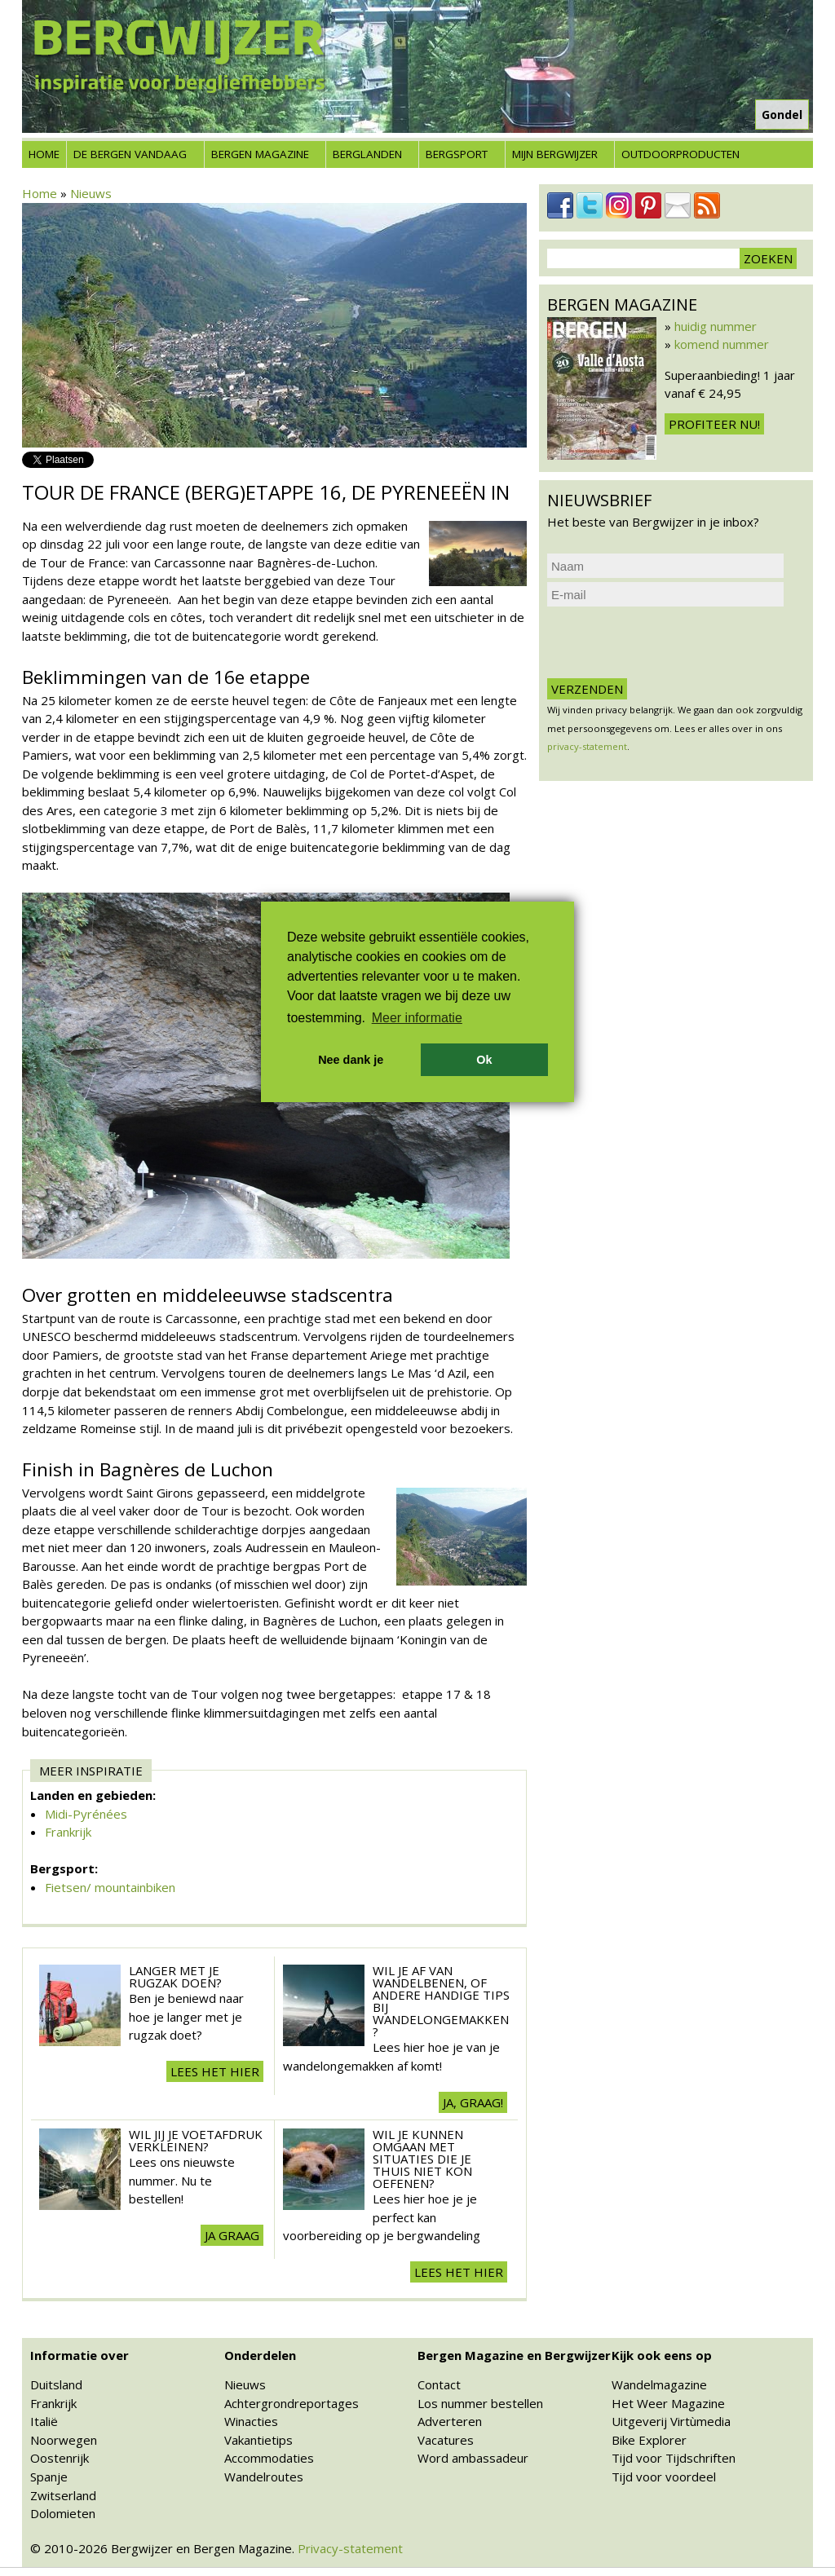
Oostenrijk (59, 2458)
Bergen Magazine (260, 154)
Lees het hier (214, 2071)
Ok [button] (484, 1059)
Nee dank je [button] (350, 1059)
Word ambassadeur (473, 2458)
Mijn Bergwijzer (555, 154)
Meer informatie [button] (417, 1018)
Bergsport (457, 154)
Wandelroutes (263, 2476)
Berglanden (367, 154)
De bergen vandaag (130, 154)
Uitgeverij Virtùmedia (671, 2421)
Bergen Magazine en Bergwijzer (514, 2355)
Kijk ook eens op (662, 2355)
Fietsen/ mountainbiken (110, 1887)
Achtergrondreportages (291, 2403)
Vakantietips (258, 2440)
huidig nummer (715, 326)
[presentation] (671, 642)
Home (44, 154)
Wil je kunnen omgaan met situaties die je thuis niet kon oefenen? (422, 2158)
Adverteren (450, 2421)
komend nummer (721, 344)
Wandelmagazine (659, 2384)
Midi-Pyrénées (86, 1814)
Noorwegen (63, 2440)
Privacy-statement (350, 2548)
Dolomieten (62, 2513)
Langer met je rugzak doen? (175, 1976)
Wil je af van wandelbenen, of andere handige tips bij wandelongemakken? (441, 2001)
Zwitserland (63, 2495)
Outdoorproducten (680, 154)
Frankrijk (68, 1832)
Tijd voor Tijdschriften (674, 2458)
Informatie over (79, 2355)
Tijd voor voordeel (664, 2476)
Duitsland (56, 2384)
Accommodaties (269, 2458)
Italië (44, 2421)
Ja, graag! (473, 2102)
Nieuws (91, 193)
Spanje (49, 2476)
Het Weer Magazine (668, 2403)
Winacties (251, 2421)
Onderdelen (260, 2355)
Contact (439, 2384)
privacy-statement (587, 746)
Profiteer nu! (714, 424)
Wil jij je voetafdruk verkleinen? (196, 2140)
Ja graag (232, 2235)
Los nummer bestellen (480, 2403)
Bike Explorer (649, 2440)
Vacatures (446, 2440)
